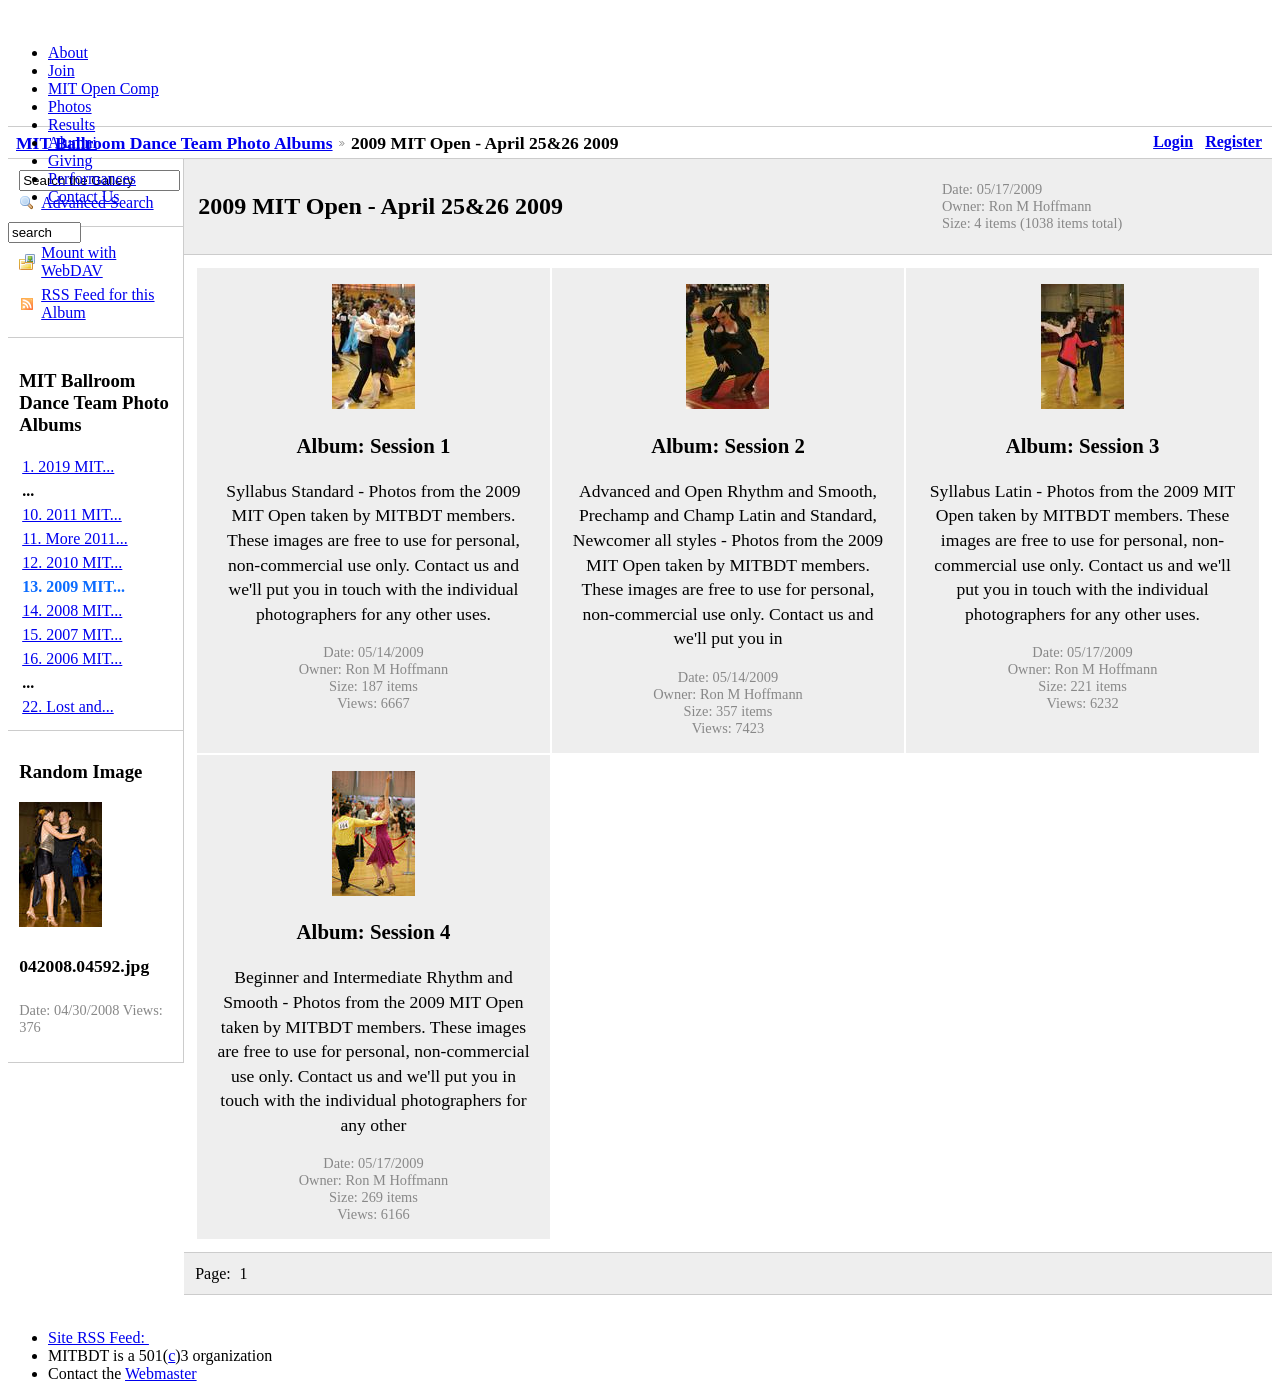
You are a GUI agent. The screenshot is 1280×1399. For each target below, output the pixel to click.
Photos (70, 106)
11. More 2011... (74, 538)
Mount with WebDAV (78, 261)
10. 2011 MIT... (72, 514)
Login (1173, 141)
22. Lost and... (68, 706)
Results (71, 124)
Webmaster (161, 1373)
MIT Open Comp (103, 88)
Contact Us (84, 196)
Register (1233, 141)
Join (61, 70)
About (68, 52)
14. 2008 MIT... (72, 610)
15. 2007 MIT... (72, 634)
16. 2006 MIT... (72, 658)
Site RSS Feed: (98, 1337)
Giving (70, 160)
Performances (92, 178)
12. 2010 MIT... (72, 562)
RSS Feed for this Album (97, 303)
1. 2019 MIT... (68, 466)
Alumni (72, 142)
